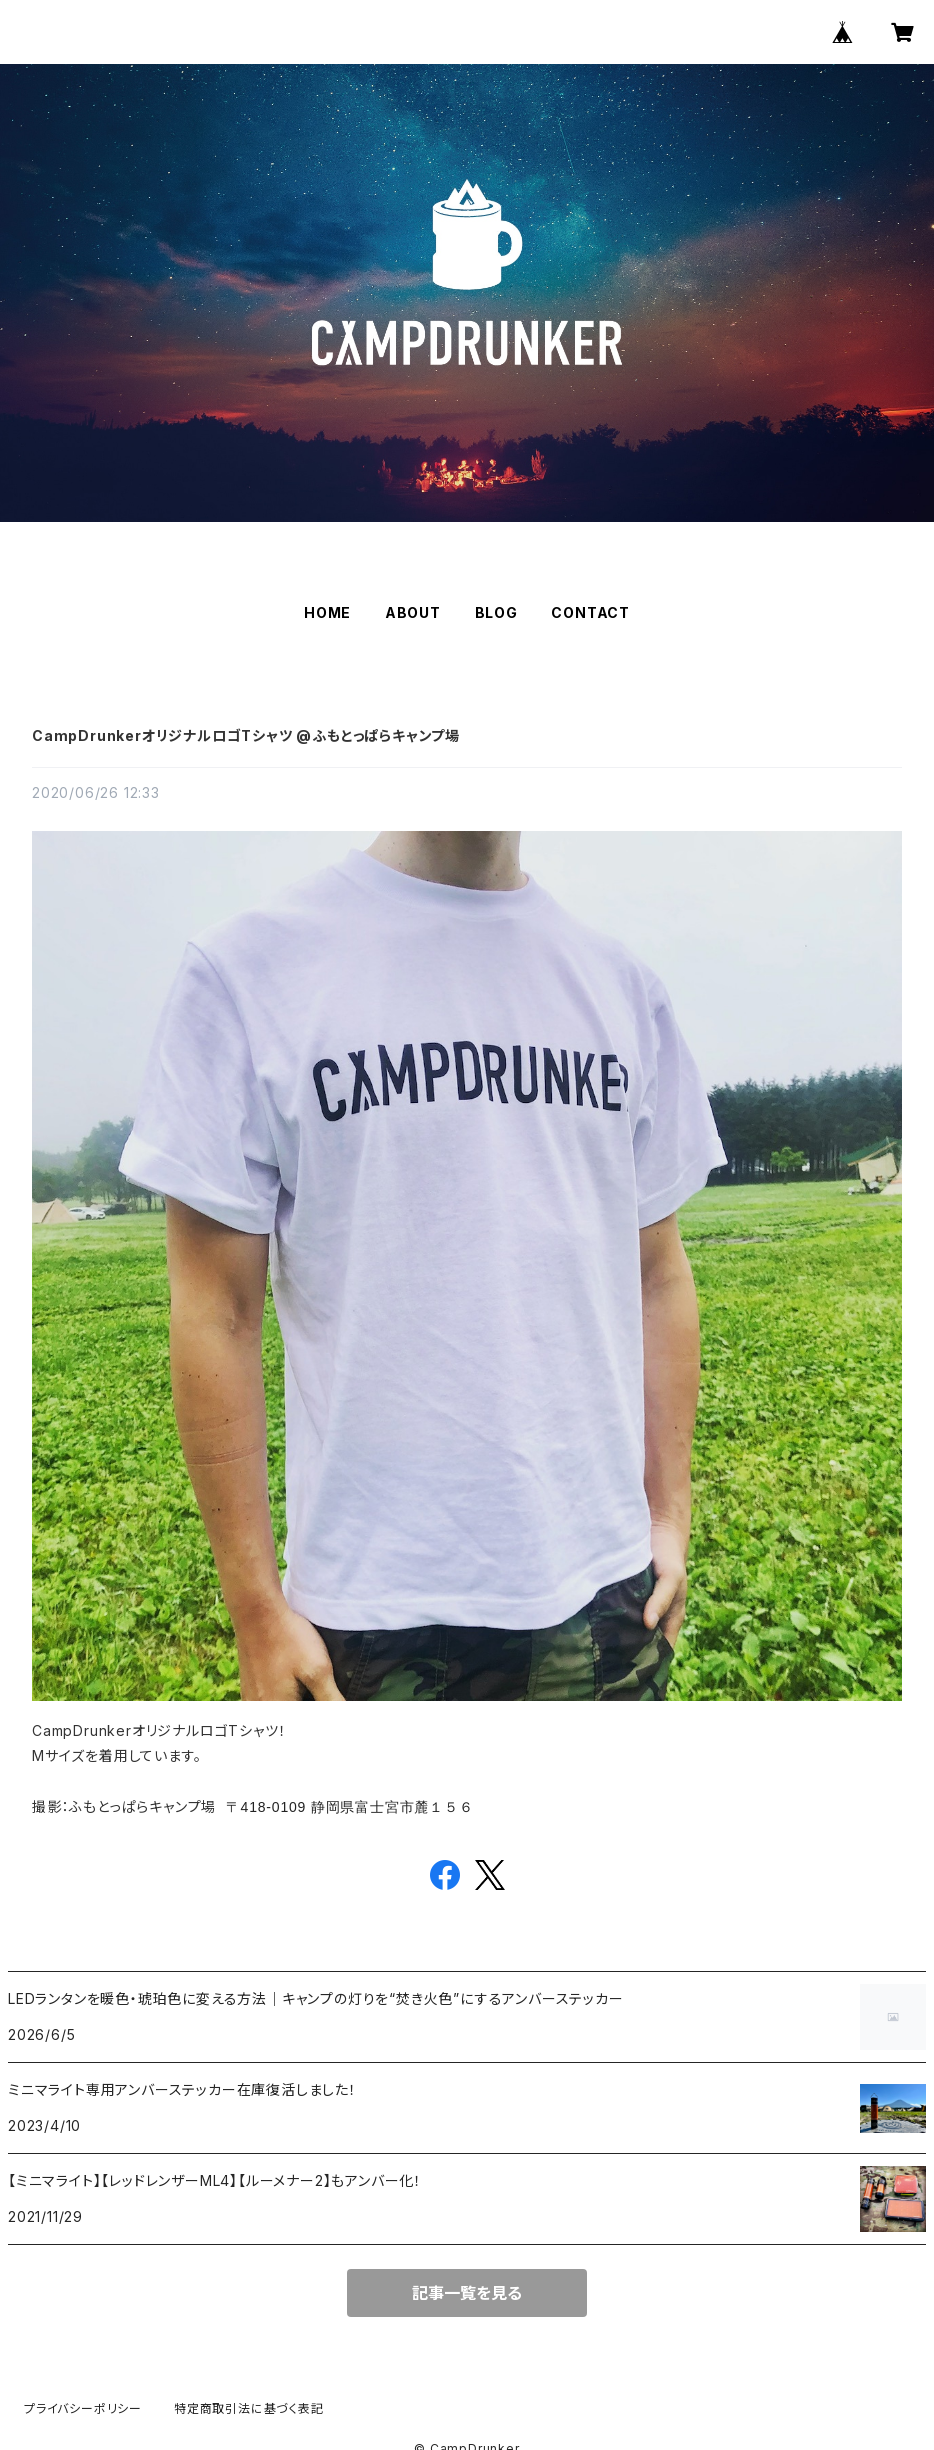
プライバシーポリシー (83, 2408)
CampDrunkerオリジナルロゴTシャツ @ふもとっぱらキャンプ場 (246, 735)
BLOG (496, 612)
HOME (327, 612)
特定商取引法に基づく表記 (249, 2408)
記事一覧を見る (467, 2293)
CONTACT (590, 612)
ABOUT (413, 612)
